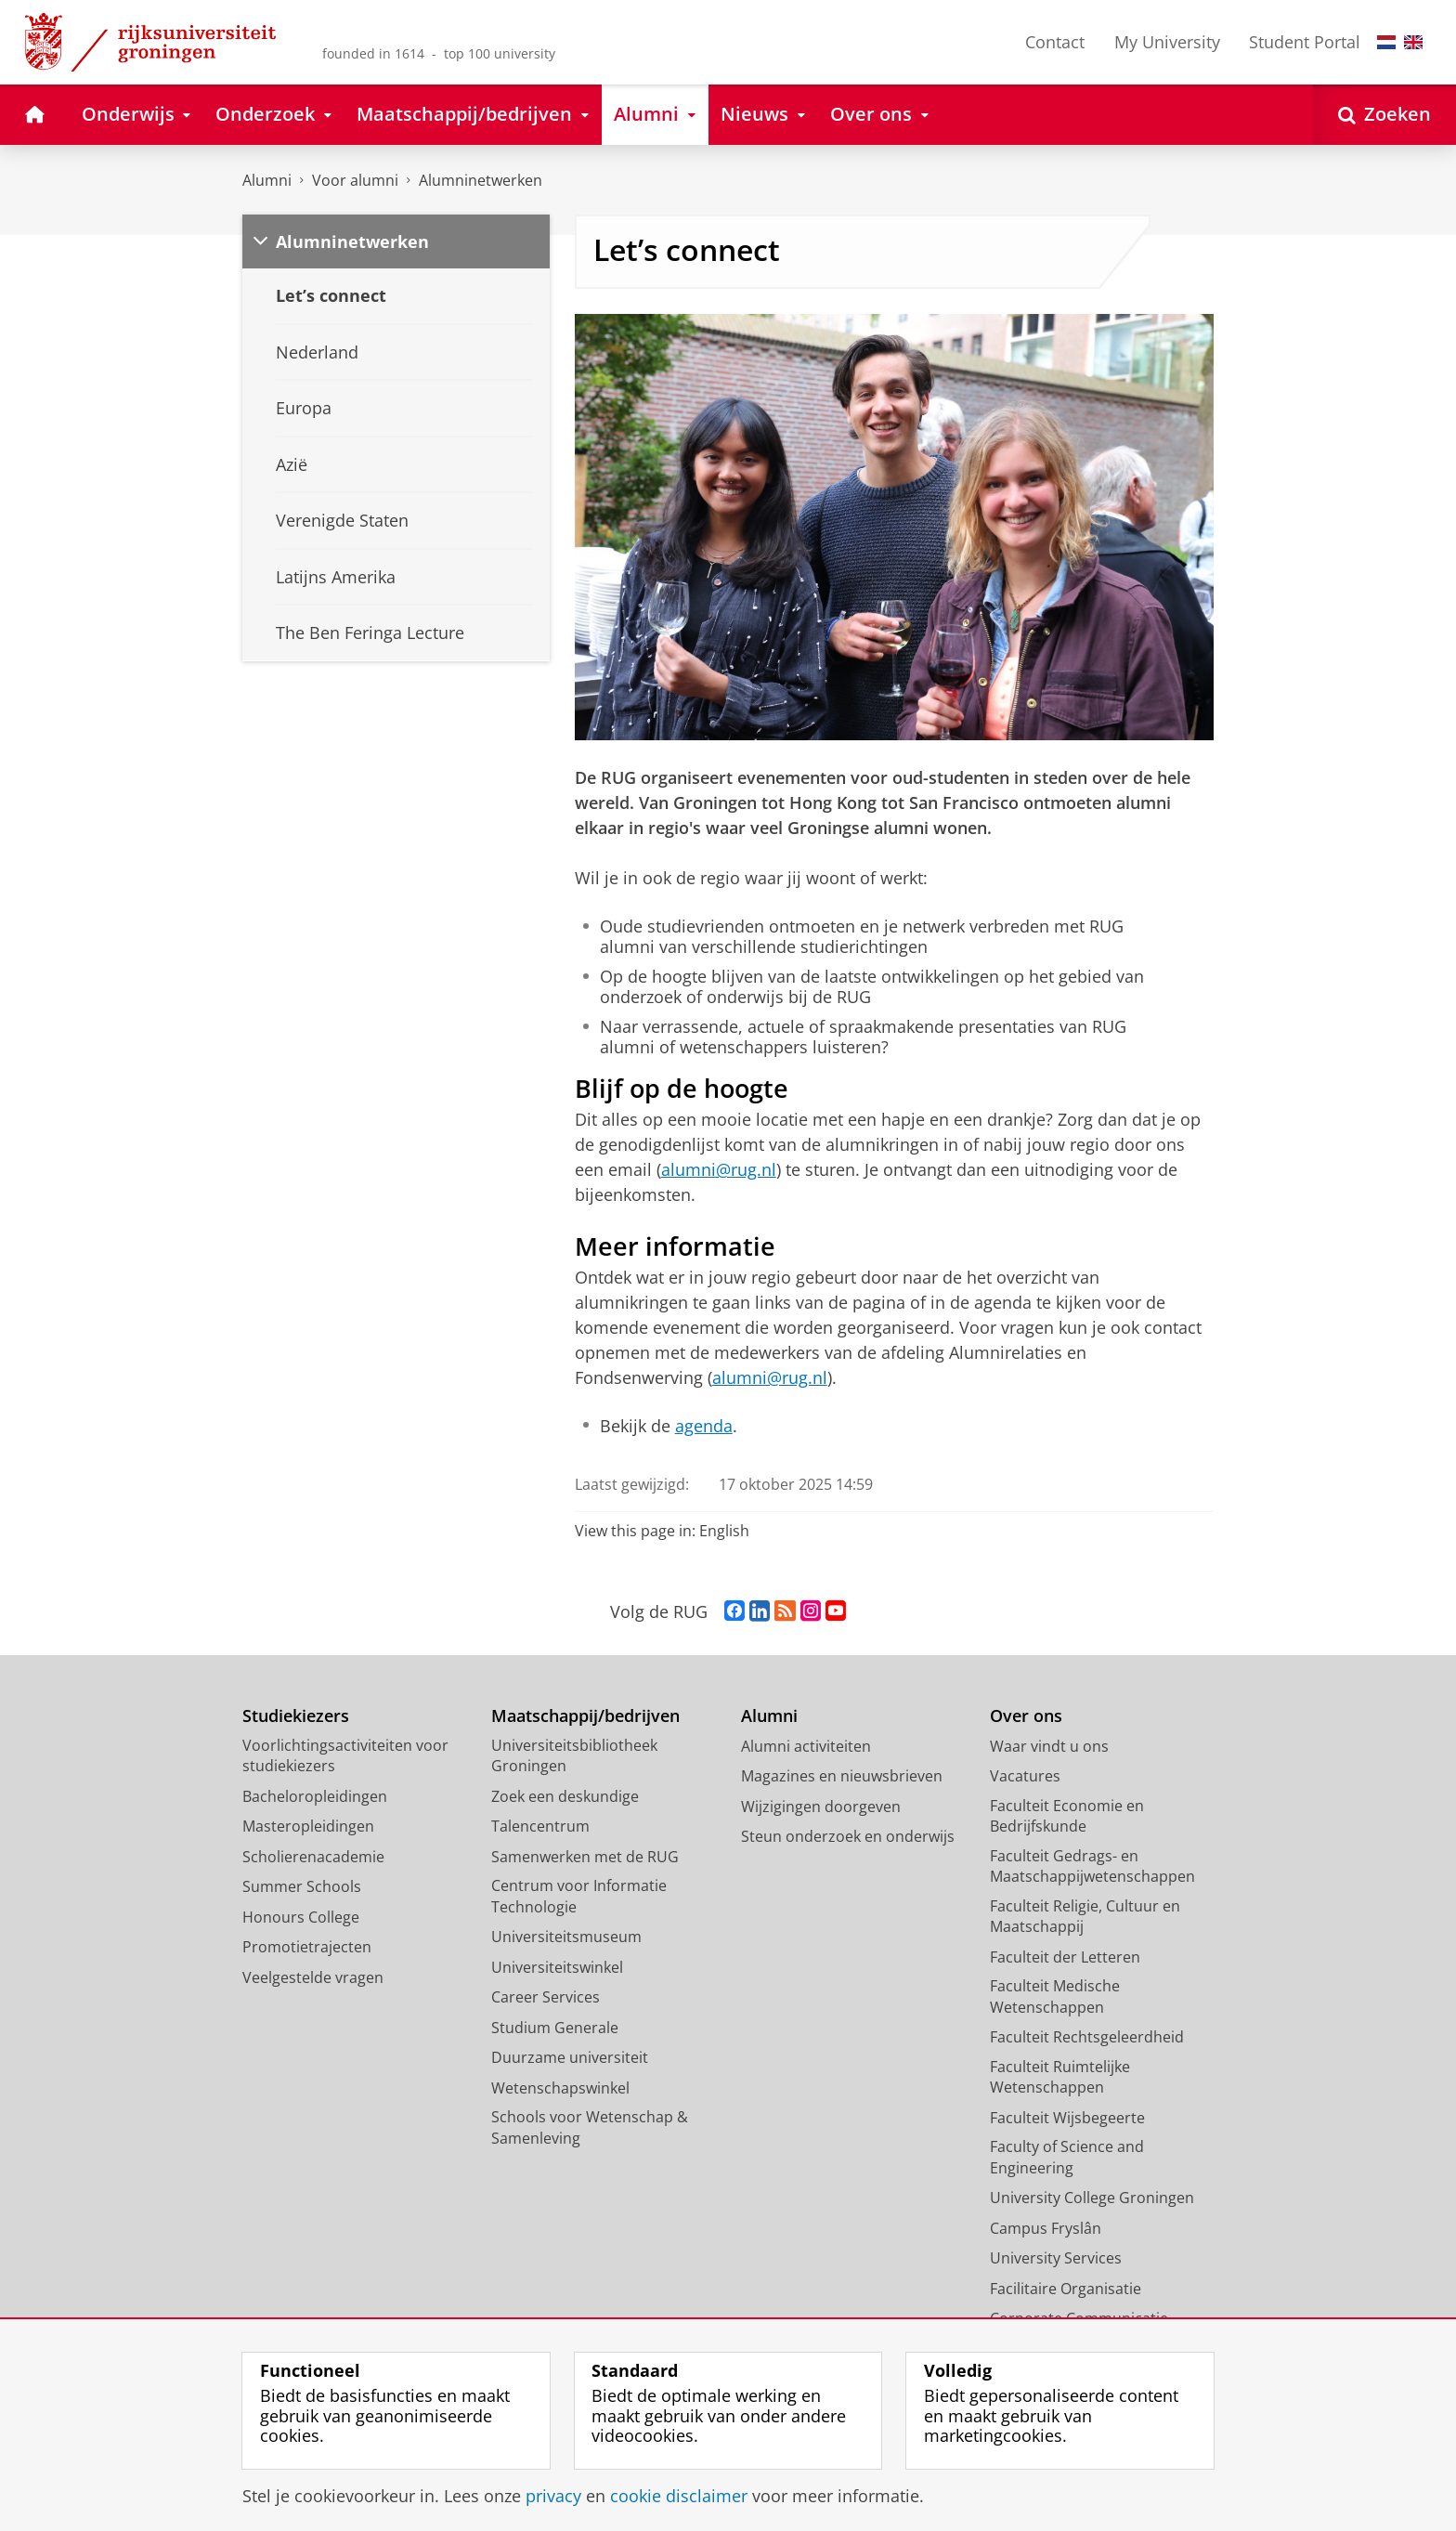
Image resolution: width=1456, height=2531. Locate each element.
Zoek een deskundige (565, 1796)
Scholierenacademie (313, 1856)
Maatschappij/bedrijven (585, 1716)
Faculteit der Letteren (1065, 1957)
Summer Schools (301, 1886)
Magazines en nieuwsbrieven (841, 1776)
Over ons (1026, 1716)
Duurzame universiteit (569, 2057)
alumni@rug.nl (718, 1169)
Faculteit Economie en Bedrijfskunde (1067, 1816)
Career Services (545, 1997)
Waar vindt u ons (1049, 1746)
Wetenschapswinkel (560, 2088)
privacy (553, 2496)
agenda (704, 1426)
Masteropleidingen (308, 1826)
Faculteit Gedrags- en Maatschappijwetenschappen (1092, 1866)
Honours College (300, 1917)
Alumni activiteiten (806, 1746)
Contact (1055, 42)
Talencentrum (540, 1826)
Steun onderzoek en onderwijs (848, 1836)
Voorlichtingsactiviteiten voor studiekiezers (345, 1756)
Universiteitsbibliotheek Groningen (574, 1756)
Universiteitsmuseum (566, 1936)
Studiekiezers (295, 1716)
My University (1167, 42)
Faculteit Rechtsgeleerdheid (1087, 2037)
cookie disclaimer (679, 2496)
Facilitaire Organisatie (1065, 2288)
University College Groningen (1092, 2197)
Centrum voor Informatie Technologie (579, 1896)
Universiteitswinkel (557, 1967)
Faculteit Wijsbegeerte (1067, 2117)
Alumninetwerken (480, 180)
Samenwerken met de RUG (585, 1856)
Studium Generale (554, 2027)
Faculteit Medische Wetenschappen (1055, 1996)
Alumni (267, 180)
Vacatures (1025, 1776)
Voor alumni (355, 180)
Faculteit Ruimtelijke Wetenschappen (1060, 2077)
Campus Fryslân (1045, 2228)
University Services (1056, 2258)
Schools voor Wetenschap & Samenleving (589, 2127)
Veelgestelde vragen (313, 1977)
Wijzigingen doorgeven (821, 1806)
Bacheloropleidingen (314, 1796)
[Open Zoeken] (1384, 115)
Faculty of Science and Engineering (1067, 2157)
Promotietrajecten (306, 1947)
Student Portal (1304, 42)
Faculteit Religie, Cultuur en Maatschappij (1085, 1916)
